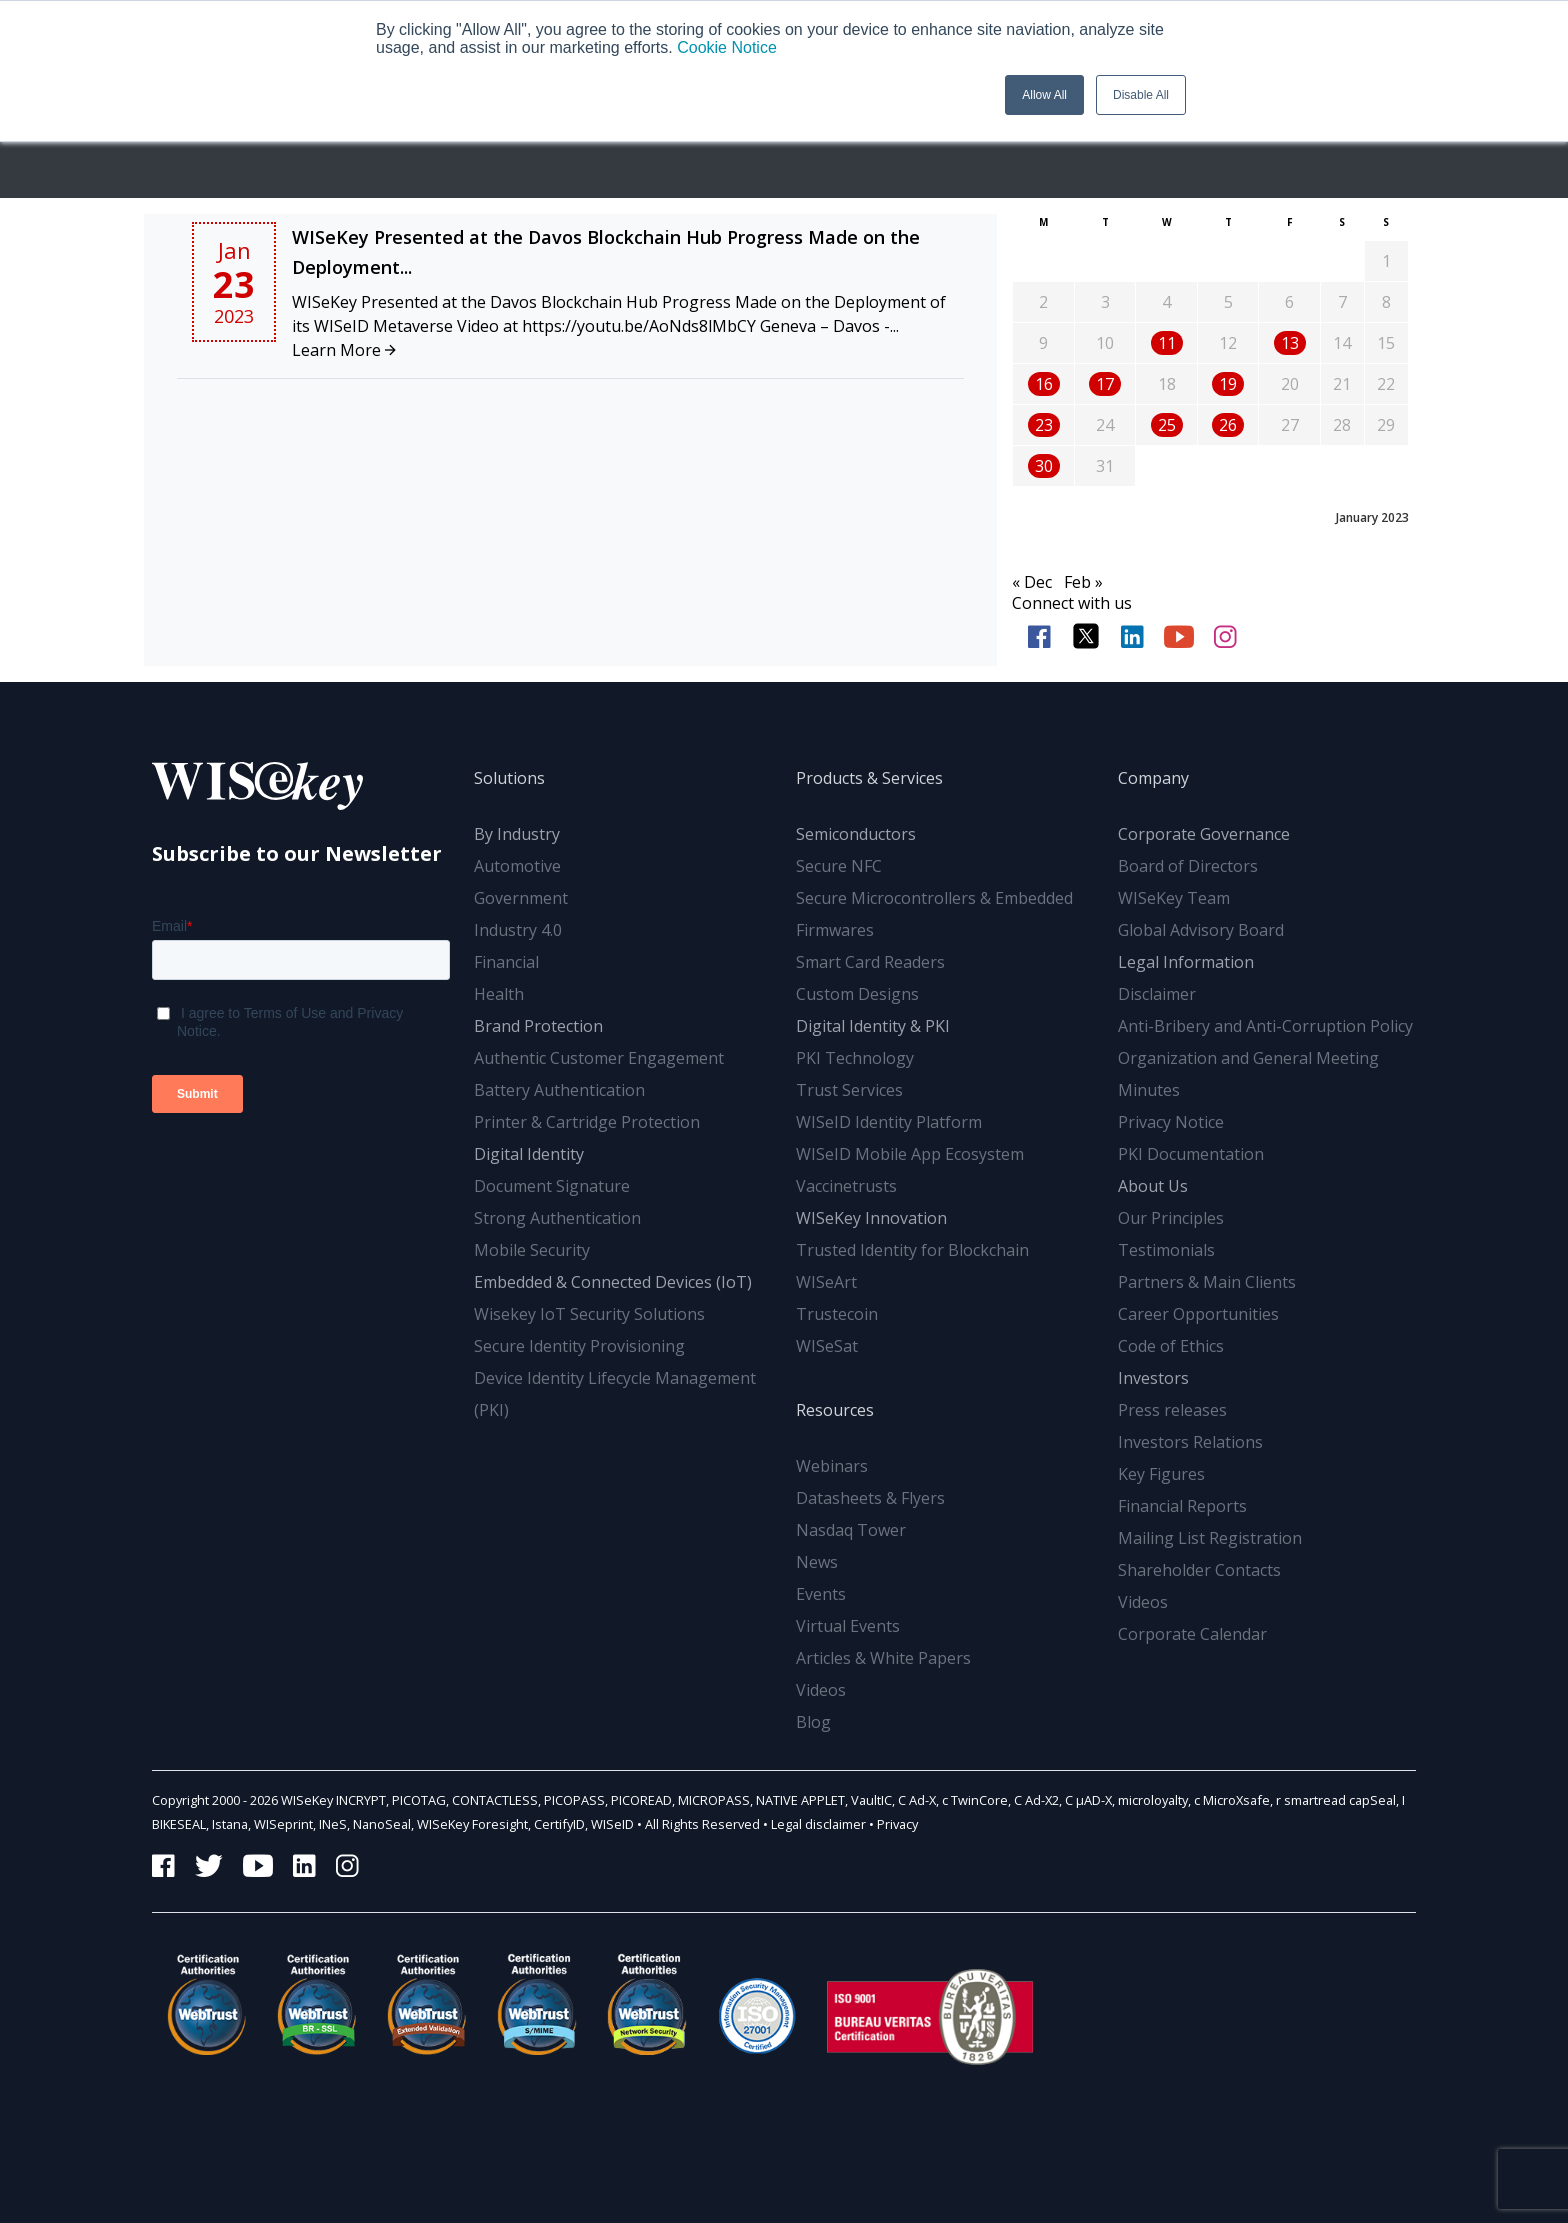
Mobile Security (532, 1250)
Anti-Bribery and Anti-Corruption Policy (1265, 1026)
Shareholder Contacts (1199, 1570)
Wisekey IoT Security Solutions (589, 1314)
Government (521, 898)
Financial (506, 962)
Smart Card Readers (870, 962)
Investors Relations (1190, 1442)
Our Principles (1171, 1218)
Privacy (897, 1824)
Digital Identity (529, 1154)
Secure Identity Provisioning (579, 1346)
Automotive (517, 866)
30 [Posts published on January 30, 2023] (1044, 466)
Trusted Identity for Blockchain (912, 1250)
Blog (813, 1722)
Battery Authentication (559, 1090)
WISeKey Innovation (871, 1218)
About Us (1153, 1186)
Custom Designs (857, 994)
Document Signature (552, 1186)
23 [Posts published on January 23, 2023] (1044, 425)
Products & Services (869, 778)
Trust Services (849, 1090)
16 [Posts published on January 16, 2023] (1044, 384)
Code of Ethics (1171, 1346)
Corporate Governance (1204, 834)
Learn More (344, 350)
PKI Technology (855, 1058)
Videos (821, 1690)
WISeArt (826, 1282)
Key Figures (1161, 1474)
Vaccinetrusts (846, 1186)
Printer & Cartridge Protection (587, 1122)
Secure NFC (839, 866)
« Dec (1032, 582)
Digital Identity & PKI (873, 1026)
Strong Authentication (557, 1218)
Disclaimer (1157, 994)
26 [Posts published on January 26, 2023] (1228, 425)
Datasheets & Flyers (870, 1498)
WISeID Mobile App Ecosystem (910, 1154)
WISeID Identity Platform (889, 1122)
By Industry (517, 834)
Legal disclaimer (818, 1824)
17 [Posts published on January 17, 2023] (1105, 384)
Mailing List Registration (1210, 1538)
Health (499, 994)
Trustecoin (837, 1314)
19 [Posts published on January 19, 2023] (1228, 384)
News (817, 1562)
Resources (835, 1410)
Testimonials (1166, 1250)
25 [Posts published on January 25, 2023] (1167, 425)
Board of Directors (1188, 866)
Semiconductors (856, 834)
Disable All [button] (1141, 95)
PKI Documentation (1191, 1154)
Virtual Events (848, 1626)
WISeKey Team (1174, 898)
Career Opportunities (1198, 1314)
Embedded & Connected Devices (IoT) (613, 1282)
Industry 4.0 (518, 930)
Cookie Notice (727, 47)
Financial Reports (1182, 1506)
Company (1153, 778)
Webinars (832, 1466)
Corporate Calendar (1192, 1634)
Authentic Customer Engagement (599, 1058)
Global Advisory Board (1201, 930)
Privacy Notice (1171, 1122)
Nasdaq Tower (851, 1530)
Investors (1153, 1378)
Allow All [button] (1044, 95)
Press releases (1172, 1410)
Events (821, 1594)
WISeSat (827, 1346)
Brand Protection (538, 1026)
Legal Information (1186, 962)
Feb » (1083, 582)
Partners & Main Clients (1207, 1282)
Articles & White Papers (883, 1658)
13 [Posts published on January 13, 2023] (1290, 343)
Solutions (509, 778)
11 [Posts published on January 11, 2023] (1167, 343)
